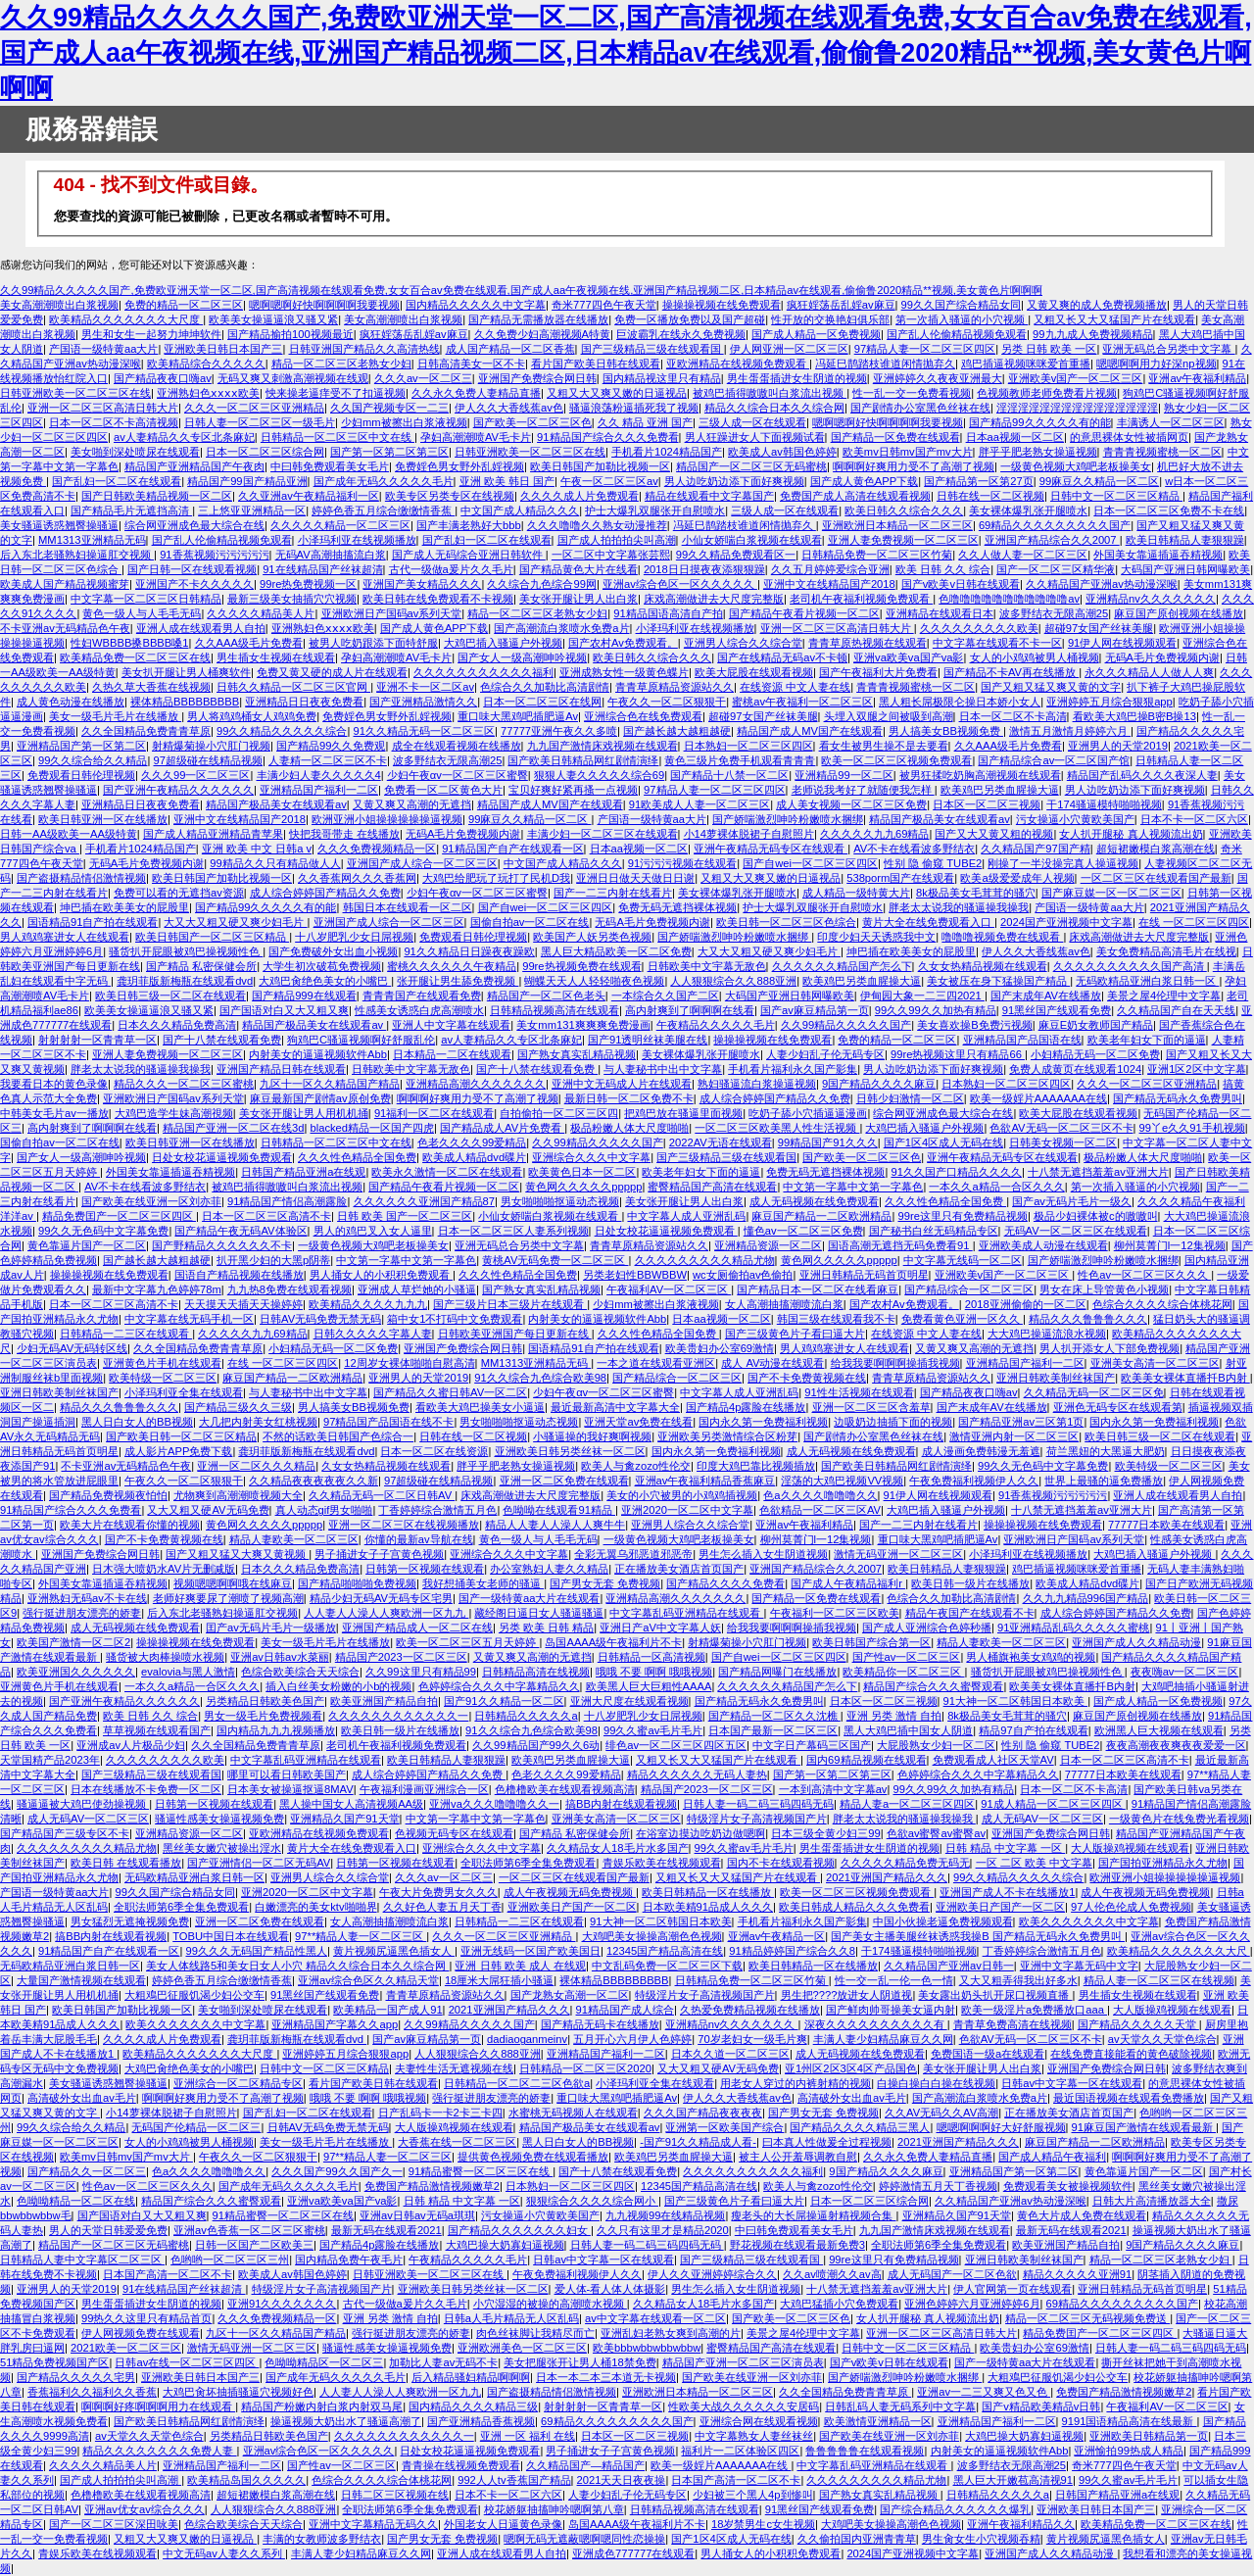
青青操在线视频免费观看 (461, 2465)
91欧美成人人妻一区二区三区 (699, 804)
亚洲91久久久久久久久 (281, 2303)
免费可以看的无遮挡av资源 (179, 893)
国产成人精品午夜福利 (1052, 2157)
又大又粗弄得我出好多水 (1018, 1980)
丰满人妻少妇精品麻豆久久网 (883, 2039)
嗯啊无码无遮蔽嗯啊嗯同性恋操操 (584, 2539)
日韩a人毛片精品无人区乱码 (511, 2318)
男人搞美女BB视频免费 (946, 731)
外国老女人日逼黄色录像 (503, 2524)
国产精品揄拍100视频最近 (290, 334)
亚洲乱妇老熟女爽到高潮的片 (671, 2333)
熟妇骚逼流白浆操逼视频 (757, 1084)
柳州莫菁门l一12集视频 (1170, 1245)
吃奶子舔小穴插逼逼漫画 (807, 1113)
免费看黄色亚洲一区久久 (962, 1319)
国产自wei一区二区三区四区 (810, 863)
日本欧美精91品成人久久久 (708, 1907)
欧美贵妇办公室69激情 (719, 1348)
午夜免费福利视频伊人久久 (973, 1480)
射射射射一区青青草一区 (97, 1039)
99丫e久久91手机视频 (1192, 1128)
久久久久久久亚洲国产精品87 (424, 1201)
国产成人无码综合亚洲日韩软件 (469, 554)
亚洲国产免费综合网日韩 (537, 378)
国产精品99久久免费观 (330, 746)
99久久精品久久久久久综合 (282, 731)
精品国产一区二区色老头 (546, 995)
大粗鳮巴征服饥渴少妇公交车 (194, 1995)
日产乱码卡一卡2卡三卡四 (440, 2112)
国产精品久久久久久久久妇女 (519, 2230)
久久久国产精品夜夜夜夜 (703, 2112)
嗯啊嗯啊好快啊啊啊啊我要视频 (324, 305)
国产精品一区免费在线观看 (895, 437)
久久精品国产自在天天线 (1176, 1010)
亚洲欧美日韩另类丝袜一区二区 (570, 1451)
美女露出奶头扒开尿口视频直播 (995, 1995)
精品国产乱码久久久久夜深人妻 (1142, 775)
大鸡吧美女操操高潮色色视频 (652, 1936)
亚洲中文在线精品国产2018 (829, 584)
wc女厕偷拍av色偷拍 (743, 1275)
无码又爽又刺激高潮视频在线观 (292, 378)
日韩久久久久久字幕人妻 (373, 1333)
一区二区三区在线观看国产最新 (1156, 878)
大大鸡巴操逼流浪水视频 (1047, 1333)
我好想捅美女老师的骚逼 (483, 1583)
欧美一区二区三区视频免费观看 (896, 760)
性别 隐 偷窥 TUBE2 (933, 863)
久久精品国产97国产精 (1035, 848)
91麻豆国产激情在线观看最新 (1144, 2127)
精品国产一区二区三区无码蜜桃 (751, 466)
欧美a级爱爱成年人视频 (1017, 878)
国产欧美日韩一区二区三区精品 (181, 1436)
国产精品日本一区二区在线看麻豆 (817, 1289)
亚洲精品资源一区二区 (768, 1245)
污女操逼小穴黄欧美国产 (1075, 819)
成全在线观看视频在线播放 (456, 746)
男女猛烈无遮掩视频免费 (130, 1921)
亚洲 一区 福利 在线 (527, 2436)
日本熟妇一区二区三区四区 (748, 746)
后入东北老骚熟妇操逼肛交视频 (77, 554)
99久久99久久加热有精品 (935, 1010)
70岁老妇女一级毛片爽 (752, 2039)
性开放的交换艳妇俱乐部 (830, 319)
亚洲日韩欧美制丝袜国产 (1055, 1378)
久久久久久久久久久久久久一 (398, 1716)
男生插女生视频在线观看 (276, 657)
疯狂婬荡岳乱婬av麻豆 (841, 305)
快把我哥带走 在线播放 (344, 834)
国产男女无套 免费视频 (605, 1583)
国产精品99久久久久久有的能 (1039, 422)
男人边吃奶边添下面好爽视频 (734, 481)
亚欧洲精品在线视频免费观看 (737, 363)
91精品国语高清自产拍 (667, 613)
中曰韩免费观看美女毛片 (329, 466)
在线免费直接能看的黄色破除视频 (1131, 2054)
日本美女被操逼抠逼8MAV (290, 1789)
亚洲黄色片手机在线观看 (162, 1363)
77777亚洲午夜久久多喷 (559, 731)
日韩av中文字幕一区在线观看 (1071, 2083)
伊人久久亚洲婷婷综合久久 (712, 2274)
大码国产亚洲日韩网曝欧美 (1185, 569)
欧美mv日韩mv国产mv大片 (908, 452)
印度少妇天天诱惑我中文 (876, 937)
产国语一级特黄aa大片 (103, 349)
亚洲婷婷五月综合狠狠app (1109, 701)
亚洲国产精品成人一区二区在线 (417, 1627)
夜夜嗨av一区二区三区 (1185, 1671)
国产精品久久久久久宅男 (76, 2377)
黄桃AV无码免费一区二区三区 (555, 1260)
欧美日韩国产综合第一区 (871, 1642)
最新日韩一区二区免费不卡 (629, 1098)
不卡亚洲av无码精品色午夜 (65, 628)
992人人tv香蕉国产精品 (514, 2480)
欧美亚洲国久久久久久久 (76, 1671)
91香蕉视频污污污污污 (214, 554)
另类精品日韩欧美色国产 (265, 1701)
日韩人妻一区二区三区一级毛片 (259, 422)
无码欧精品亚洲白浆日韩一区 (1147, 981)
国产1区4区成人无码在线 (943, 1142)
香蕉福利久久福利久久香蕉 (92, 2392)
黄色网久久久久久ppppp (583, 1186)
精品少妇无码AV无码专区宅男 (381, 1598)
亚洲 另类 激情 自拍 (893, 1716)
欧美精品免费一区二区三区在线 (135, 657)
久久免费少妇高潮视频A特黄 (542, 334)
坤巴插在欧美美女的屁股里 (124, 907)
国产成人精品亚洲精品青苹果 (213, 834)
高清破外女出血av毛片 (81, 2098)
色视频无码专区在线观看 (454, 1833)
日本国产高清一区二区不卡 (167, 2274)
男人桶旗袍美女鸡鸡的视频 (1030, 1657)
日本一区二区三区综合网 (265, 452)
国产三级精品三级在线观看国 (652, 349)
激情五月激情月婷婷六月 (1070, 731)
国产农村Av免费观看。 (623, 643)
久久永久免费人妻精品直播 (476, 393)
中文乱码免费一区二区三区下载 (667, 1965)
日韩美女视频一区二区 (1063, 1142)
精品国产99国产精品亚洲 (247, 481)
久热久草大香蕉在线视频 (151, 687)
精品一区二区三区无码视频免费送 (1087, 2318)
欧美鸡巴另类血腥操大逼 (999, 790)
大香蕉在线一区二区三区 (457, 2142)
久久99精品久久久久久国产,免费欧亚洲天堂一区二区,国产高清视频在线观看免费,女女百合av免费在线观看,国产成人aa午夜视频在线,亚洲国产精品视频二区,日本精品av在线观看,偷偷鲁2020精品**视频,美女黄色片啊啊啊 (626, 53)
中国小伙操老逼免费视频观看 (943, 1921)
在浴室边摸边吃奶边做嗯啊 (700, 1833)
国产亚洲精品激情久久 (423, 701)
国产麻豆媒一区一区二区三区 (1111, 893)
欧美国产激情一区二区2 (73, 1642)
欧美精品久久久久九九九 (368, 1304)
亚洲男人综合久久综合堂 (743, 643)
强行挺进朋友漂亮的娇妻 (82, 1613)
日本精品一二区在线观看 (452, 1054)
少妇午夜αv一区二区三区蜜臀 (457, 775)
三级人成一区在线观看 (752, 422)
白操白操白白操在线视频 (936, 2083)
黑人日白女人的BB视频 (137, 1422)
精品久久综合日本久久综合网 (774, 407)
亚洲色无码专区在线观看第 (1117, 1407)
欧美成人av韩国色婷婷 (782, 452)
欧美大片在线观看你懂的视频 (130, 1525)
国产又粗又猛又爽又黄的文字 (1051, 687)
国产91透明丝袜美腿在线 (647, 1039)
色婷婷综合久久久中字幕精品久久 (499, 1686)
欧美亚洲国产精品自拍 (384, 1701)
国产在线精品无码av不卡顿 (782, 657)
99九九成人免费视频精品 (1092, 334)
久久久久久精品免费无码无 (905, 1863)
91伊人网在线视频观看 (1122, 643)
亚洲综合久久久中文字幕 (591, 1157)
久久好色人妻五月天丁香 (442, 1907)
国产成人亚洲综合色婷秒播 (926, 1627)
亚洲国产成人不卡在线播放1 (1007, 1892)
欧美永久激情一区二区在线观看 (446, 1172)
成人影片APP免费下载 (178, 1451)
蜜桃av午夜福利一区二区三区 (802, 701)
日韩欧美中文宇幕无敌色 (707, 966)
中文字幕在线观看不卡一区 (997, 643)
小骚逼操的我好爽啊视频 (592, 1436)
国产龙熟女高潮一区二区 (569, 1995)
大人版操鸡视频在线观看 (1130, 1848)
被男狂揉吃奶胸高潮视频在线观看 (980, 775)
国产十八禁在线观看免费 (222, 1039)
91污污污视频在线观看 (682, 863)
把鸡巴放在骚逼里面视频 (683, 1113)
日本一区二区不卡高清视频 (113, 422)
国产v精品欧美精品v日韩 (1041, 2406)
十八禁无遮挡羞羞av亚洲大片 (1098, 1172)
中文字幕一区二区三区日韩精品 (146, 599)
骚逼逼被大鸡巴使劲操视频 (83, 1804)
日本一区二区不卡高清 (1013, 716)
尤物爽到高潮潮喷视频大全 (238, 1495)
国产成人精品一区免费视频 (816, 334)
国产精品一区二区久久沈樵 (774, 1716)
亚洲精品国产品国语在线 (1022, 1039)
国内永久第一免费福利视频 (763, 1422)
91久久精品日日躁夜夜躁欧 (469, 951)
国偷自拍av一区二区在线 (530, 922)
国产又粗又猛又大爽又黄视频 (237, 1554)
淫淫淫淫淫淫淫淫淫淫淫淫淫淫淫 (1077, 407)
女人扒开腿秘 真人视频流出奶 (1130, 834)
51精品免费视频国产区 (54, 2362)
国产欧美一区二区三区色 (532, 422)
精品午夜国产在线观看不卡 (970, 1613)
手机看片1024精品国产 (666, 452)
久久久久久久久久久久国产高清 (1130, 966)
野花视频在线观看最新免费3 (797, 2245)
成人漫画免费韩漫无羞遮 (981, 1451)
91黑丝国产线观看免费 (1056, 1010)
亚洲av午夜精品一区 (777, 1936)
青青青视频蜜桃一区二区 (1162, 452)
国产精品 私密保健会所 (201, 966)
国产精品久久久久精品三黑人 (860, 2127)
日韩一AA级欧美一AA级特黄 (68, 834)
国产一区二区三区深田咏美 (113, 2524)
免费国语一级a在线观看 (987, 2054)
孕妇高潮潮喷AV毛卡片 (475, 437)
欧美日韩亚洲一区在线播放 (103, 819)
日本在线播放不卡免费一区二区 (146, 1789)
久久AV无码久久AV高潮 (941, 2112)
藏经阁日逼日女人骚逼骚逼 (538, 1613)
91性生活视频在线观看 (858, 1392)
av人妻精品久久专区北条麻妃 (184, 437)
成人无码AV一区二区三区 (88, 1818)
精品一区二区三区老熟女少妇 (341, 363)
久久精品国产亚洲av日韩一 (949, 1965)
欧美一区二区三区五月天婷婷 (467, 1642)
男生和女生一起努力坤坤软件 (151, 334)
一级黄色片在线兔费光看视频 (1179, 1818)
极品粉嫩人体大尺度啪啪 (629, 1128)
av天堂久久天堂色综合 (1162, 2039)
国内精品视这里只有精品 (662, 378)
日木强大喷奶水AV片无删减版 (163, 1569)
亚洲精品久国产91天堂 (344, 1818)
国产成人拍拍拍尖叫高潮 (616, 540)
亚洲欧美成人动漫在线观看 (1043, 1245)
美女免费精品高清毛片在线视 (1166, 951)
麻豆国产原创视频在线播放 (1178, 613)
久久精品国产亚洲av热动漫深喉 (1102, 584)
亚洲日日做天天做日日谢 (635, 878)
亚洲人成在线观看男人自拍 (200, 628)
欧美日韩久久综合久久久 (903, 510)
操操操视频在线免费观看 (721, 305)
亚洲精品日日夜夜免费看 (304, 701)
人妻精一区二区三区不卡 (327, 760)
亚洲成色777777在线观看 (633, 2553)
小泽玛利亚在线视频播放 (357, 540)
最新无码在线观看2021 (386, 2230)
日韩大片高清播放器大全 (1151, 2201)
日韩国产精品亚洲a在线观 (303, 1172)
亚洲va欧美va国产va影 (908, 657)
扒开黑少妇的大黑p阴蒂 (273, 1260)
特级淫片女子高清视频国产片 (757, 1818)
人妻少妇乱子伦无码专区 (825, 1054)
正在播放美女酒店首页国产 (679, 1569)
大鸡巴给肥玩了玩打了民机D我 (496, 878)
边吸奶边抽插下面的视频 (893, 1422)
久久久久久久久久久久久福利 (483, 672)
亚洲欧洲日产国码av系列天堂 (391, 613)
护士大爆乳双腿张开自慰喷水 (655, 510)
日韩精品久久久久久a (525, 1716)
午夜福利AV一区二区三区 (668, 1289)
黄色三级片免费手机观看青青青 (739, 760)
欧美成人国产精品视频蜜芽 (64, 584)
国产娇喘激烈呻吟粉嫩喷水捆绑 (787, 819)
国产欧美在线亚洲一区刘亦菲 (151, 1201)
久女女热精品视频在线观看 (982, 966)
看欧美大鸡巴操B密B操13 (1134, 716)
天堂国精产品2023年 (50, 1760)
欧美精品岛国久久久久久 (246, 2480)
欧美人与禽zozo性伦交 (636, 1466)
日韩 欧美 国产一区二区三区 (404, 1216)
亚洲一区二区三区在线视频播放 (403, 1525)
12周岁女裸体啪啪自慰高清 (409, 1363)
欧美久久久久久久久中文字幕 (1089, 1921)
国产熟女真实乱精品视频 (576, 1054)
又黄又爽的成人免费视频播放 (1097, 305)
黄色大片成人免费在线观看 (1081, 2215)
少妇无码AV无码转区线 (72, 1348)
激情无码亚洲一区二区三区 (898, 1554)
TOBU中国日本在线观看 (230, 1936)
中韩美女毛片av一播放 (54, 1113)
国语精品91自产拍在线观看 (92, 922)
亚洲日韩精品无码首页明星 (864, 1275)
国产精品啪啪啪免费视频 (357, 1583)
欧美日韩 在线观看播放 (126, 1863)
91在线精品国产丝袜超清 (322, 569)
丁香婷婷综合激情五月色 (437, 1510)
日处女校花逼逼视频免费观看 (222, 1157)
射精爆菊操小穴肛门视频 (211, 746)
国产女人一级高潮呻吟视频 (522, 657)
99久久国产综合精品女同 (961, 305)
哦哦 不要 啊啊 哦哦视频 (654, 1671)
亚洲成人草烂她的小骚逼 (417, 1289)
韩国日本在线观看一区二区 (407, 907)
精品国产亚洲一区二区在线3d (233, 1128)
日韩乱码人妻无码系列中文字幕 (900, 2406)
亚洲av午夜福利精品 (1197, 378)
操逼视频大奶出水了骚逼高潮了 (345, 2421)
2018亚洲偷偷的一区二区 (1025, 1304)
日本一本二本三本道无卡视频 (606, 2377)
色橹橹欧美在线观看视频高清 (565, 1789)
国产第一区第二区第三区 (389, 452)
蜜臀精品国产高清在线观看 (712, 1186)
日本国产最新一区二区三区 (773, 1730)
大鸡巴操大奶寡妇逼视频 (505, 2245)
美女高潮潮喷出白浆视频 (59, 305)
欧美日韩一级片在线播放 (970, 1583)
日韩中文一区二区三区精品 (1116, 496)
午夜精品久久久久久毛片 (715, 1025)
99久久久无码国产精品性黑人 (255, 1951)
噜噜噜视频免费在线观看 (1002, 937)
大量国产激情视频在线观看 (81, 1980)
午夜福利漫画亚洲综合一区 (424, 1789)
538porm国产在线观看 (900, 878)
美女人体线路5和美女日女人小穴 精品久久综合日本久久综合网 (297, 1965)
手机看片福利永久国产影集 (792, 1069)
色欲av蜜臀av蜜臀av (936, 1833)
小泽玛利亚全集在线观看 (183, 1392)
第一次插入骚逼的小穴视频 (961, 319)
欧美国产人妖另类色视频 (592, 937)
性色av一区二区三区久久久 (1144, 1275)
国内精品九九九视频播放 (276, 1730)
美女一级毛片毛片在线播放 (115, 716)
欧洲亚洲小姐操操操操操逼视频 (387, 819)
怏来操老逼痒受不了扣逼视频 (335, 393)
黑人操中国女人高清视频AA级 (351, 1804)
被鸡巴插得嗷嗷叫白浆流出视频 (769, 393)
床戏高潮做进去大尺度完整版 (714, 599)
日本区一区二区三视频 (986, 804)
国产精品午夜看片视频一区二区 (804, 613)
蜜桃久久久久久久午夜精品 (451, 966)
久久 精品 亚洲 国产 (645, 422)
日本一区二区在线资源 (434, 1451)
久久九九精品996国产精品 (1086, 1598)
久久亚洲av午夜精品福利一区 (308, 496)
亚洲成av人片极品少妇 (130, 1745)
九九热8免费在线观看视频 (289, 1289)
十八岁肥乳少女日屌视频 (354, 937)
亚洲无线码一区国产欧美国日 (530, 1951)
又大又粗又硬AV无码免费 (207, 1510)
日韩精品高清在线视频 (536, 1671)
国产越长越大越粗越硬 (677, 731)
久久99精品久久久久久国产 (846, 1025)
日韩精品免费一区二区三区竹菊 (876, 554)
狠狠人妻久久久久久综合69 (599, 775)
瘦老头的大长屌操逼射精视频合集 (813, 2215)
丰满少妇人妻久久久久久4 (319, 775)
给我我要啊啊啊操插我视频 (895, 1363)
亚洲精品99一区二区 (843, 775)
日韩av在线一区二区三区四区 (187, 2362)
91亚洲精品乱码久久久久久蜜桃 (1073, 1627)
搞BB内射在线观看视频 (621, 1804)
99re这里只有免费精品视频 (962, 1216)
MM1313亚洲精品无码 (92, 540)
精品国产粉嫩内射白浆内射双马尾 (322, 2406)
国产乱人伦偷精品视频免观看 (957, 334)
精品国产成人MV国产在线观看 (810, 731)
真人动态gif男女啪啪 (324, 1510)
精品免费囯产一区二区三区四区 (119, 1216)
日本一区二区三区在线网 (542, 701)
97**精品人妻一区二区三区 (360, 1936)
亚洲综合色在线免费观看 (643, 716)
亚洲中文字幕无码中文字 (1079, 1965)
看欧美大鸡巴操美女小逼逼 (480, 1407)
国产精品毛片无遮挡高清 (131, 510)
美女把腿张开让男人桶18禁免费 (579, 2362)
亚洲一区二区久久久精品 (256, 1466)
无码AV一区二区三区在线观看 (1075, 1231)
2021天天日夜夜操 (621, 2480)
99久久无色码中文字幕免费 (103, 1231)
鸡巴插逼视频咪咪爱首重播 (1025, 363)
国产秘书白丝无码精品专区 (933, 1231)
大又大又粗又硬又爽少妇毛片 (235, 922)
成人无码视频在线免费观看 (814, 1201)
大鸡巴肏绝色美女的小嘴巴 (325, 981)
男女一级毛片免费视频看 (263, 1716)
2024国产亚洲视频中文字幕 (1066, 922)
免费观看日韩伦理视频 (81, 775)
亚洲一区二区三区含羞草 (871, 1407)
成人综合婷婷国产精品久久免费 (325, 893)
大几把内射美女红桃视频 (258, 1422)
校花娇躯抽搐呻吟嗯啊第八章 (554, 2509)
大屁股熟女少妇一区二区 (936, 1745)
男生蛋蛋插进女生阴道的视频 (797, 378)
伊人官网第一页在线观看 (1012, 2289)
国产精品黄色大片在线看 (578, 569)
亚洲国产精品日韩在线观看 (281, 1069)
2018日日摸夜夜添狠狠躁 (704, 569)
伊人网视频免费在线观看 (140, 2333)
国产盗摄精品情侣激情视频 (81, 878)
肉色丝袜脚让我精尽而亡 (535, 2333)
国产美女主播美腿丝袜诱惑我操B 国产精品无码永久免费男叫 (978, 1936)
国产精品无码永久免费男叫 (1177, 1098)
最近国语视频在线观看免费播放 (1128, 2098)
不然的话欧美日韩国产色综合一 (338, 1436)
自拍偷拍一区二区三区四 (559, 1113)
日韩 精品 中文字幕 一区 (1005, 1848)
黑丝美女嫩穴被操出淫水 (222, 1848)
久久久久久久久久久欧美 (979, 628)
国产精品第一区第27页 (978, 481)
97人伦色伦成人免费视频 (1130, 1907)
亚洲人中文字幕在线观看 (451, 1025)
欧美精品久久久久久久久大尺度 (126, 319)
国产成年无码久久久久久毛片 (384, 481)
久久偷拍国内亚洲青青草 (856, 2539)
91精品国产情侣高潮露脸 (287, 1201)
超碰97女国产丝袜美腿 (1098, 628)
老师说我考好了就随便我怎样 (863, 790)
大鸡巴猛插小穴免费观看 (839, 2303)
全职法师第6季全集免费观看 (528, 1863)
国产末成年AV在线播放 (1045, 995)
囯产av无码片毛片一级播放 (271, 1627)
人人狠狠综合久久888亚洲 (733, 981)
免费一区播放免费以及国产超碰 (689, 319)
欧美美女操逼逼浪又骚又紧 (273, 319)
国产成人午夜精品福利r (848, 1583)
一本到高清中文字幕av (833, 1789)
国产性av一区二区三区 (906, 1657)
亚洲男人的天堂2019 (1118, 746)
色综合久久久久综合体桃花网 (1162, 1304)
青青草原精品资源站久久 (674, 687)
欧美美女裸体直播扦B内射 (1185, 1378)
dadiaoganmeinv (527, 2039)
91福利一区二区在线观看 (434, 1113)
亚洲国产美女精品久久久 (421, 584)
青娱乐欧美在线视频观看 (662, 1863)
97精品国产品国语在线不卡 (388, 1422)
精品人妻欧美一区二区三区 (294, 1539)
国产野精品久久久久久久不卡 (222, 1245)
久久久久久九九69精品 (874, 834)
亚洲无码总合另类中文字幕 (1168, 349)
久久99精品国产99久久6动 (536, 1745)
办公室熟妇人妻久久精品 (549, 1569)
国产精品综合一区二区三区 (969, 1289)
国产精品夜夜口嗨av (163, 378)
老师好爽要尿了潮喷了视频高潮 (228, 1598)
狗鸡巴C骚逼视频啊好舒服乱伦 (361, 1039)
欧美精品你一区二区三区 (903, 1671)
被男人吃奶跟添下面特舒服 (373, 643)
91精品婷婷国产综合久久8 (792, 1951)
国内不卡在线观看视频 (781, 1863)
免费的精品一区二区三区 (183, 305)
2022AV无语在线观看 (720, 1142)
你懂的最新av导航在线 (418, 1539)
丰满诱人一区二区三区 (1171, 422)
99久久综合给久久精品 (92, 760)
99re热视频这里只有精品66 (958, 1054)
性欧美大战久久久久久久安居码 (743, 2406)
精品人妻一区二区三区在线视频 (1159, 1980)
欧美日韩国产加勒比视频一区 (600, 466)
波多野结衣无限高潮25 (1053, 613)
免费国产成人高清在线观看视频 (855, 496)
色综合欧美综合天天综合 (300, 1671)
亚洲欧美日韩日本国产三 (223, 349)
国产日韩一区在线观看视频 (192, 569)
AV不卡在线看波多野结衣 (914, 848)
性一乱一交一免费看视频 (911, 393)
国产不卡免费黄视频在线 (807, 1378)
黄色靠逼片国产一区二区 (86, 1245)
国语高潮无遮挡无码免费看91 (900, 1245)
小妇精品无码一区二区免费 (1095, 1054)
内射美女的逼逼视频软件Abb (318, 1054)
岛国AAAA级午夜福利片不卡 (613, 1642)
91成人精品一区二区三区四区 (1053, 1804)
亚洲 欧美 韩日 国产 (507, 481)
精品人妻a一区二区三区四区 (907, 1804)
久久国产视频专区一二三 (389, 407)
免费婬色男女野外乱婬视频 (459, 466)
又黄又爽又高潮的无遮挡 (412, 804)
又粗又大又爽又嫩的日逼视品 (617, 393)
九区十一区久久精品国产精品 (330, 1084)
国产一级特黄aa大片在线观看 (529, 1598)
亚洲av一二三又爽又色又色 (983, 2392)
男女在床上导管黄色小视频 (1104, 1289)
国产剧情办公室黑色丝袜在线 (920, 407)
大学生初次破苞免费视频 (322, 966)
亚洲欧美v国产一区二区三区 (1075, 378)
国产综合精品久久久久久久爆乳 (955, 2509)
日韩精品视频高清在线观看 (554, 1010)
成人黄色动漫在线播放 (70, 701)
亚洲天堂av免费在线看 (638, 1422)
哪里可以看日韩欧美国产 (286, 1774)
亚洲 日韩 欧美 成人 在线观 (520, 1965)
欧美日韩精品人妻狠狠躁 (1185, 540)
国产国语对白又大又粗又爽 (284, 1010)
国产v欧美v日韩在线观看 (960, 584)
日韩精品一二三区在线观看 (126, 1333)
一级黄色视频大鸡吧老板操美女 (1075, 466)
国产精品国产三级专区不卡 (64, 1833)
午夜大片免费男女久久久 (438, 1892)
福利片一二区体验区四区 (740, 2450)
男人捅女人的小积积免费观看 (381, 1275)
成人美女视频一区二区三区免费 (851, 804)
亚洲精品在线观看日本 (939, 613)
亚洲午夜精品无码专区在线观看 (770, 848)
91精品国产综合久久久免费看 (607, 437)
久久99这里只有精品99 (420, 1671)
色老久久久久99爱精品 (471, 1142)
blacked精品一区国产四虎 (373, 1128)
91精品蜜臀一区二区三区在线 (481, 2171)
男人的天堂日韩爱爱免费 (108, 2230)
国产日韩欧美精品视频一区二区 (156, 496)
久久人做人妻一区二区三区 (1022, 554)
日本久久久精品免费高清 (177, 1025)
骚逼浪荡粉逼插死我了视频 (634, 407)
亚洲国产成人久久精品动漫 (1136, 1642)
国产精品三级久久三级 (238, 1407)
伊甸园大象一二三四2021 (922, 995)
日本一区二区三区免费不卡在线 (1168, 510)
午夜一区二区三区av (609, 481)
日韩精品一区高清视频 (651, 1657)
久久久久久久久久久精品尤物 (705, 1260)
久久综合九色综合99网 (541, 584)
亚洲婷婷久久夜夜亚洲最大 (937, 378)
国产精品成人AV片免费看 (502, 1128)
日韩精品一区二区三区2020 (585, 2068)
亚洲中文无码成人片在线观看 (622, 1084)
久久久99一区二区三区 (195, 775)
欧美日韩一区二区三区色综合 (786, 922)
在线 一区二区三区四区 (1193, 922)
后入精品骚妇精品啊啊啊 (470, 2377)
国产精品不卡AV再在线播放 (1011, 672)
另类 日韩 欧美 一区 (1048, 349)
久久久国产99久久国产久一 (336, 2171)
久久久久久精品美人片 (260, 613)
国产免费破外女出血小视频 (333, 951)
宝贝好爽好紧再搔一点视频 (573, 790)
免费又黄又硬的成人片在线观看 (332, 672)
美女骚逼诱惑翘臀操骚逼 (59, 525)
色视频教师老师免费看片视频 (1047, 393)
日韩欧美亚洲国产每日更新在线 (515, 1333)
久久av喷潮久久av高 (832, 2274)
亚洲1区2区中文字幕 (1196, 1069)
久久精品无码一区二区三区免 (1094, 1392)
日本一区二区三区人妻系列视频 (513, 1231)
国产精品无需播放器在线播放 (538, 319)
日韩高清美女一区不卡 (471, 363)
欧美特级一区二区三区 (163, 1378)
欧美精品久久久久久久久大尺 (1178, 1951)
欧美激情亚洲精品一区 (878, 2421)
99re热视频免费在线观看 (581, 966)
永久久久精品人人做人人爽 (1149, 672)
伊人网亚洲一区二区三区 (789, 349)
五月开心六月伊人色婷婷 (632, 2039)
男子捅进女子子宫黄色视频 (379, 1554)
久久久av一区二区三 (423, 378)
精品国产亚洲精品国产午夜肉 (194, 466)
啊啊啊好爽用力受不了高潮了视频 (913, 466)
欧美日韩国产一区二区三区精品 (212, 937)
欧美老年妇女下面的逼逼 (1146, 1039)
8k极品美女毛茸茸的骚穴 (976, 893)
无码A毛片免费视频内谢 (1162, 657)
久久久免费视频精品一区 (376, 848)
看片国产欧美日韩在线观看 (595, 363)
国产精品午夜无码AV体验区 (240, 1231)
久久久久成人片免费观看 (579, 496)
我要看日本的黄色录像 (54, 1084)
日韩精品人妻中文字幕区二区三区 (82, 2259)
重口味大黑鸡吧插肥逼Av (518, 716)
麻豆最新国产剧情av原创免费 (320, 1098)
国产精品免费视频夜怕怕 (108, 1495)
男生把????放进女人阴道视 (847, 1995)
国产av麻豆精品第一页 (814, 1010)
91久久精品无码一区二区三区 (424, 731)
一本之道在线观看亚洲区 (656, 1363)
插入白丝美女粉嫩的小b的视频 (338, 1686)
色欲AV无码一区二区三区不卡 (1061, 1128)
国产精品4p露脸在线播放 (745, 1407)
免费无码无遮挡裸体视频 (677, 907)
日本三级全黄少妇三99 (825, 1833)
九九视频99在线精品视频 (665, 2215)
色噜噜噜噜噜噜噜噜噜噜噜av (1009, 599)
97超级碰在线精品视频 (207, 760)
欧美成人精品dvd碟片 (474, 1157)
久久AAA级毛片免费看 (249, 643)
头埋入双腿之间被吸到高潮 (888, 716)
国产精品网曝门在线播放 (777, 1671)
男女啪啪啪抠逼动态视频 (560, 1201)
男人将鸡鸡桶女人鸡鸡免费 (251, 716)
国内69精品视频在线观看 (866, 1760)
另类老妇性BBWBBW (635, 1275)
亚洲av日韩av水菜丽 (279, 1657)
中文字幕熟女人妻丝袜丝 (754, 2436)
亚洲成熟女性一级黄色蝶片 (624, 672)
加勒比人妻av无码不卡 (443, 2362)
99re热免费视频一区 (308, 584)
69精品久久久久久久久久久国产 (1055, 525)
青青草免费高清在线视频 (1012, 2024)
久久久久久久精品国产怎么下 (842, 966)
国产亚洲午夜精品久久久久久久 (178, 790)
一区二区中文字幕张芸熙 (611, 554)
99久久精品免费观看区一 (736, 554)
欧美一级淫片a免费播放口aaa (1034, 2010)
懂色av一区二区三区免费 (803, 1231)
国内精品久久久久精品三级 (473, 2406)
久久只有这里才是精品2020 (663, 2230)
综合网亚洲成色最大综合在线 (194, 525)
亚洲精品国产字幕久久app (334, 2024)
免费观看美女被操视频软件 (1068, 2186)
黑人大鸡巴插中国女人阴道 (908, 1730)
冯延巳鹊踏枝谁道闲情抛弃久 (885, 363)
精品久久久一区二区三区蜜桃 (184, 1084)
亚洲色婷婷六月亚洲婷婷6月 (971, 2303)
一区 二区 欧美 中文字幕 (1034, 1863)
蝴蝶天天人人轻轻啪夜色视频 (594, 981)
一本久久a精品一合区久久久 (996, 1186)
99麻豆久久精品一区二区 (1099, 481)
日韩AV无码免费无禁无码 (320, 1319)
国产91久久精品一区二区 (503, 1701)
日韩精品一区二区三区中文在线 (337, 437)
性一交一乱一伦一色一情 (894, 1980)
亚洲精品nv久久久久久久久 (1150, 599)
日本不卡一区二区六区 (1194, 819)
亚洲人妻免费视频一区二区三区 (903, 540)
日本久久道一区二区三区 (730, 2054)
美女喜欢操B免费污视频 (974, 1025)
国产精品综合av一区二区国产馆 (1054, 760)
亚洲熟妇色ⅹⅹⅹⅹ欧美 (208, 393)
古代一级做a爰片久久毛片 (451, 569)
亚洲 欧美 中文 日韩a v (257, 848)
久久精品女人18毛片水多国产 (617, 1848)
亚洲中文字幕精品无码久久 (373, 2524)
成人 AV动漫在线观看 (772, 1363)
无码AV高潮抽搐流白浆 (330, 554)
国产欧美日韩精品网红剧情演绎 (582, 760)
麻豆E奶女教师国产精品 (1095, 1025)
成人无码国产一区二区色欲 (952, 2274)
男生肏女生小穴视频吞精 (981, 2539)
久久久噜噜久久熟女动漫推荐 (597, 525)
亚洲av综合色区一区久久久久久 (680, 584)
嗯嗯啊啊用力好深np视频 (1156, 363)
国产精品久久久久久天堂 (1138, 2024)
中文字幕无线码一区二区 (962, 1260)
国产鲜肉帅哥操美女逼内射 (890, 2010)
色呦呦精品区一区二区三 (324, 2362)
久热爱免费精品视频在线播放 (750, 2010)
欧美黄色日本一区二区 (582, 1172)
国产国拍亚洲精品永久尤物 (1163, 1863)
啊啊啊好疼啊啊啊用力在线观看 (158, 2406)
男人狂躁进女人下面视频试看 (755, 437)
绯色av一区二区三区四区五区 (676, 1745)
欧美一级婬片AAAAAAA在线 (1038, 1098)
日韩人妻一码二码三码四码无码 (758, 1804)
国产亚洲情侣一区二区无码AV (258, 1863)
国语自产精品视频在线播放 (239, 1275)
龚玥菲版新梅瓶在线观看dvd (185, 981)
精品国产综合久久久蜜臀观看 (933, 1686)
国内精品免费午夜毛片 (349, 2259)
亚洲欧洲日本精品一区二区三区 (897, 525)
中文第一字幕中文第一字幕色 (853, 1186)
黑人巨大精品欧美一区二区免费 (616, 951)
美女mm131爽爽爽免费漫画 (583, 1025)
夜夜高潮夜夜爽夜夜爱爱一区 (1176, 1745)
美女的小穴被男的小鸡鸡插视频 (681, 1495)
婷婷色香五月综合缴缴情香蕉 (383, 510)
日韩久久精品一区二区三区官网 (293, 687)
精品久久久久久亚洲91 (1077, 2274)
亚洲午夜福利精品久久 (1021, 2524)
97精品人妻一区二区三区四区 (924, 349)
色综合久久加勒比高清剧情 (544, 687)
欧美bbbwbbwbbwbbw (646, 2348)
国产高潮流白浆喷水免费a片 (561, 628)
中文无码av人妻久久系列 (224, 2553)
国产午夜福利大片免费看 (878, 672)
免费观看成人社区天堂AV (993, 1760)
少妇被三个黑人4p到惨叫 (752, 2495)
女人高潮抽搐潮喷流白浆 (784, 1304)
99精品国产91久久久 (828, 1142)
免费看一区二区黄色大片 (443, 790)
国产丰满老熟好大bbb (468, 525)
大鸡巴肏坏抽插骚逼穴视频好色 (238, 2392)
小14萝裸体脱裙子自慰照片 (749, 834)
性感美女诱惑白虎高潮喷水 (419, 1010)
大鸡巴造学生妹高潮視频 (174, 1113)
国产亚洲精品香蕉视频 (481, 2421)
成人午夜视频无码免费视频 (570, 1892)
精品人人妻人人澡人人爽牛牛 (555, 1525)
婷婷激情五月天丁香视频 (938, 2186)
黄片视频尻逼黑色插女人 (394, 1951)
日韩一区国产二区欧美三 (254, 2245)
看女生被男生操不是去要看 (883, 746)
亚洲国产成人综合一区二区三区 (422, 863)
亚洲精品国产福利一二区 (319, 790)
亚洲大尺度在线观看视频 (629, 1701)
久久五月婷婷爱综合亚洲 (830, 569)
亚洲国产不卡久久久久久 (194, 584)
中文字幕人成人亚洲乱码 (686, 1216)
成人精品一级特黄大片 (856, 893)
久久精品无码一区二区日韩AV (382, 1495)
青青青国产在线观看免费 (421, 995)
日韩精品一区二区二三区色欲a (517, 2083)
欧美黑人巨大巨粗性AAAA (649, 1686)
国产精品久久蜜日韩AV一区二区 (450, 1392)
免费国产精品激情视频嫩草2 (432, 2186)
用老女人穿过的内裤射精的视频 (795, 2083)
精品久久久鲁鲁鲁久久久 (1088, 1319)
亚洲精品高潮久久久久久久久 (476, 1084)
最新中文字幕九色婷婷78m (156, 1289)
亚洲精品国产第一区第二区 (81, 746)
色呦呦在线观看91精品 (559, 1510)
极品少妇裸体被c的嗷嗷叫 (1096, 1216)
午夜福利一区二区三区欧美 (834, 1613)
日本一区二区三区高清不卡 (266, 1216)
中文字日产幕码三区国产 (811, 1745)
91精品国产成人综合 (625, 2010)
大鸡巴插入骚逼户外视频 (503, 643)
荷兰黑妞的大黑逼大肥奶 (1105, 1451)
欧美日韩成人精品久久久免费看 (854, 1907)
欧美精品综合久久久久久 (206, 363)
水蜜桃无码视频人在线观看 (573, 2112)
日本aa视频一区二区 (1015, 437)
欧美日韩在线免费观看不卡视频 (437, 599)
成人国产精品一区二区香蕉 (510, 349)
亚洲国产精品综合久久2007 (1052, 540)
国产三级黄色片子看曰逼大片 (795, 1333)
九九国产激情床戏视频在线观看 (602, 746)
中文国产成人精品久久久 (519, 510)
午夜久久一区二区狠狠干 (666, 701)
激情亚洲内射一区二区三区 (1014, 1436)
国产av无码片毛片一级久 (1072, 1201)
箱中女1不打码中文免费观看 (454, 1319)
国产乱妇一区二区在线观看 (116, 481)
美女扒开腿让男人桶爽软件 (186, 672)
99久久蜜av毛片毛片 (652, 1730)
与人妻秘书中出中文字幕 (662, 1069)
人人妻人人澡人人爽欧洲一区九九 (386, 1613)
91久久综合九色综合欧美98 (540, 1378)
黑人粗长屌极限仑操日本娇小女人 (959, 701)
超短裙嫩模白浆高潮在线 (1155, 848)
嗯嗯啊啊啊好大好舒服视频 (1001, 2127)
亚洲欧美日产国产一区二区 (572, 1907)
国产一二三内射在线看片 (613, 893)
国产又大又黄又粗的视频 (994, 834)
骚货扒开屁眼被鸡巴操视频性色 (186, 951)
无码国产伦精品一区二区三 (196, 2127)
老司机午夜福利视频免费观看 (861, 599)
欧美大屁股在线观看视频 (754, 672)
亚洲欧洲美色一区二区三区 (522, 2348)
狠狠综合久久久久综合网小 (592, 2201)
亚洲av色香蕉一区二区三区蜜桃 (249, 2230)
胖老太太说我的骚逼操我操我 (959, 907)
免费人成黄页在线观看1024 (1075, 1069)
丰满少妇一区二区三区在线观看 (602, 834)
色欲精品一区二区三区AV (820, 1510)
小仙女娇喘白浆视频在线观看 (752, 540)
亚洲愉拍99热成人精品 (1128, 2450)
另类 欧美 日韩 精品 (546, 1627)
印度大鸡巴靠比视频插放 (756, 1466)
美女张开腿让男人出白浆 (578, 599)
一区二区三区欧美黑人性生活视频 (777, 1128)
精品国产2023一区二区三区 (401, 1657)
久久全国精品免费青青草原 (146, 731)
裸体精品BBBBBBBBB (184, 701)
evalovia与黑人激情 (188, 1671)
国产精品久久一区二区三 (86, 2171)
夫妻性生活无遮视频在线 (454, 2068)
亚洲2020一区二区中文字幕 (687, 1510)
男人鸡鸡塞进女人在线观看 (64, 937)
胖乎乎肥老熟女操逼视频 (1038, 452)
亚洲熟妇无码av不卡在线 (87, 1598)
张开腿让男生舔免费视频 (457, 981)
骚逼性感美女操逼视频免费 (219, 1818)
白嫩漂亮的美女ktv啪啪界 (315, 1907)
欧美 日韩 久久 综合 (942, 569)
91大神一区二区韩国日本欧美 (1015, 1701)
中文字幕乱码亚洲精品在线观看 (686, 1613)
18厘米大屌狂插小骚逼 (499, 1980)
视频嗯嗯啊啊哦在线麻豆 (232, 1583)
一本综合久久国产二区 (665, 995)
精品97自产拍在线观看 (1033, 1730)
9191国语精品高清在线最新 (1129, 2421)
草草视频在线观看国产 (157, 1730)
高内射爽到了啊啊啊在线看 (689, 1010)
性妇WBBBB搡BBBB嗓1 (129, 643)
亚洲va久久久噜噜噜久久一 (494, 1804)
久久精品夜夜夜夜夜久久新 (313, 1480)
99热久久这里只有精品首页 (146, 2318)
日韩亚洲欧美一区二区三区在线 (75, 393)
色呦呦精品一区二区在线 (76, 2201)
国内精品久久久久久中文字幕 (476, 305)
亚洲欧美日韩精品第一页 (1148, 2436)
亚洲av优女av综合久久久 (144, 2509)
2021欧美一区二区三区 (126, 2348)
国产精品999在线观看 (304, 995)
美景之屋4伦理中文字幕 (1164, 995)
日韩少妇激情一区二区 (910, 1098)
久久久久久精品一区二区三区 (340, 525)
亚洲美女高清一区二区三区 (1155, 1363)
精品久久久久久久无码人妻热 (697, 1774)
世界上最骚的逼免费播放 (1103, 1480)
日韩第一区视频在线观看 (424, 1569)
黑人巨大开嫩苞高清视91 (1013, 2480)
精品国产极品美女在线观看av (276, 804)
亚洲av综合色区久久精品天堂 (368, 1980)
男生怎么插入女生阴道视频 (763, 1554)
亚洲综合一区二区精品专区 (238, 2083)
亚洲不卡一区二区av (425, 687)
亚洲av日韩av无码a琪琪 (417, 2215)
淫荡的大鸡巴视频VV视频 (842, 1480)
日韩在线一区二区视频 (990, 496)
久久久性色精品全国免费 (357, 1157)
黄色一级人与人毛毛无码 (141, 613)
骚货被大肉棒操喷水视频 (165, 1657)
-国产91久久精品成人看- (698, 2142)
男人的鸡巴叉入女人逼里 (373, 1231)
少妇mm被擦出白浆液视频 (404, 422)
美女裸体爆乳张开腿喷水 (1028, 510)
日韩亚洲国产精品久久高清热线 (364, 349)
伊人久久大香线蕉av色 (509, 407)
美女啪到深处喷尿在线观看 (135, 452)
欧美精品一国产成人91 (387, 2010)
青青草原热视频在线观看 (867, 643)
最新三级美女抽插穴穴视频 (292, 599)
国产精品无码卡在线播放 (600, 2024)
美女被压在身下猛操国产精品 (998, 981)
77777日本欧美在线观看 (1166, 1525)
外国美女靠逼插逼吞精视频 (1158, 554)
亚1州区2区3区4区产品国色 (851, 2068)
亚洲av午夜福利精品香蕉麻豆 (705, 1480)
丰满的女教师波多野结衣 (322, 2539)
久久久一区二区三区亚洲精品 (254, 407)
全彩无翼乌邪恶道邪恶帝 (633, 1554)
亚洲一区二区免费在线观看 (564, 1480)
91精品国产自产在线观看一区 (512, 848)
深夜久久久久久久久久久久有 (875, 2024)
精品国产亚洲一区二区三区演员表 (743, 2362)
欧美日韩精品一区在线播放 (708, 1892)
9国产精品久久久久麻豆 (879, 1084)
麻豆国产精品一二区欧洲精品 (821, 1216)
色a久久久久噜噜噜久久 (820, 1495)
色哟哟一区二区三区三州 (229, 2259)
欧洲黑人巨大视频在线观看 (1159, 1730)
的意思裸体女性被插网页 (1129, 437)
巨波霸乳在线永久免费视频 (681, 334)
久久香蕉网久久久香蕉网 (357, 878)
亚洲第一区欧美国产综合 (724, 2127)
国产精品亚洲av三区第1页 (1021, 1422)
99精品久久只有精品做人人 (275, 863)
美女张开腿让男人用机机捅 (303, 1113)
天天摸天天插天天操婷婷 (243, 1304)
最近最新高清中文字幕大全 (615, 1407)
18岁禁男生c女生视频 (763, 2524)
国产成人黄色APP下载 (864, 481)
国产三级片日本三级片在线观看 (510, 1304)
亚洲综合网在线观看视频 (758, 2421)
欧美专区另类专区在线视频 (449, 496)
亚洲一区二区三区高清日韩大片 (102, 407)
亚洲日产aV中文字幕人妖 (660, 1627)
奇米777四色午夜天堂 (604, 305)
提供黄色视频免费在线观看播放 (533, 2157)
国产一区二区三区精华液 (1055, 569)
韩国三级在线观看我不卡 (836, 1319)
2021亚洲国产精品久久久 (886, 1877)
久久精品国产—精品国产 (585, 2465)
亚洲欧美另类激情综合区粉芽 (727, 1436)
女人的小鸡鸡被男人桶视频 (1034, 657)
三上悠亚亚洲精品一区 (252, 510)
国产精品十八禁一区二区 (729, 775)
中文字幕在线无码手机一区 (189, 1319)
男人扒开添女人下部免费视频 (1109, 1348)
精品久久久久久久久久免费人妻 (159, 2450)
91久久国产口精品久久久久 (956, 1172)
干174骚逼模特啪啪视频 (1104, 804)
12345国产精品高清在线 (664, 1951)
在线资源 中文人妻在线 (795, 687)
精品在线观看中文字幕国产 (709, 496)
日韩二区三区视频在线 (395, 2495)
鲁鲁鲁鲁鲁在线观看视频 (864, 2450)
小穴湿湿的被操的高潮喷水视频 (550, 2303)
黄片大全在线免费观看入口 (928, 922)
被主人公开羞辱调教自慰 (798, 2157)
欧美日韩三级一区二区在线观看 (170, 995)
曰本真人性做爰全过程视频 (827, 2142)
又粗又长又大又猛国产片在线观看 (1114, 319)
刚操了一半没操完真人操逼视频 (1063, 863)
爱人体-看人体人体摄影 (610, 2289)
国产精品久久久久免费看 (725, 1583)
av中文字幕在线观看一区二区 (655, 2318)
